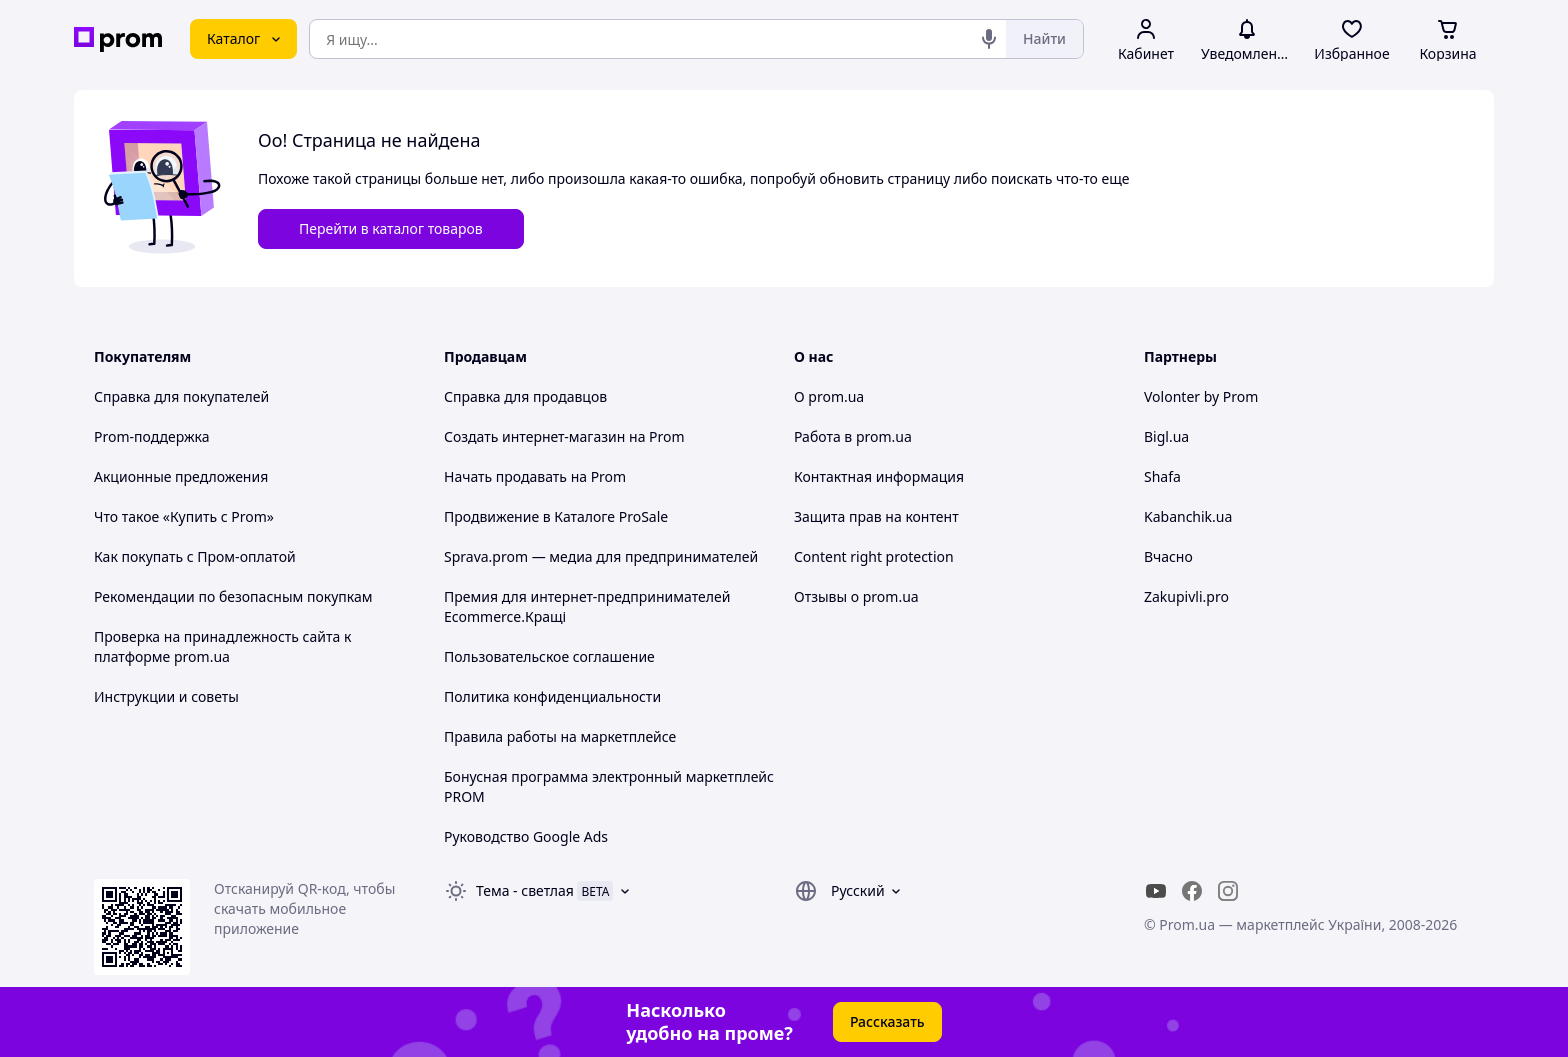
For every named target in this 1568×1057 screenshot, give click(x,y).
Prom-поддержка (152, 436)
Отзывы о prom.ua (856, 596)
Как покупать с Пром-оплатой (195, 556)
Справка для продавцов (525, 396)
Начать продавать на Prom (535, 476)
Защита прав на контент (876, 516)
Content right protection (874, 556)
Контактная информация (879, 476)
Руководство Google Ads (526, 836)
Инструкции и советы (166, 696)
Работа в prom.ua (853, 436)
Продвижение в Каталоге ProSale (556, 516)
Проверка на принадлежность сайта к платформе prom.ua (222, 646)
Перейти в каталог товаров (391, 228)
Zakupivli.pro (1186, 596)
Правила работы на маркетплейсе (560, 736)
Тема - (525, 890)
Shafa (1162, 476)
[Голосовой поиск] (989, 39)
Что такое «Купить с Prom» (184, 516)
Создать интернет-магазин (534, 436)
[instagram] (1228, 891)
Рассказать (887, 1021)
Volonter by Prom (1201, 396)
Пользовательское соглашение (549, 656)
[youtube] (1156, 891)
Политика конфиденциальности (552, 696)
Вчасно (1168, 556)
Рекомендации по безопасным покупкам (233, 596)
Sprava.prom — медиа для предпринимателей (601, 556)
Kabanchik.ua (1188, 516)
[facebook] (1192, 891)
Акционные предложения (181, 476)
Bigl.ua (1166, 436)
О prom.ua (829, 396)
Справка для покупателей (181, 396)
